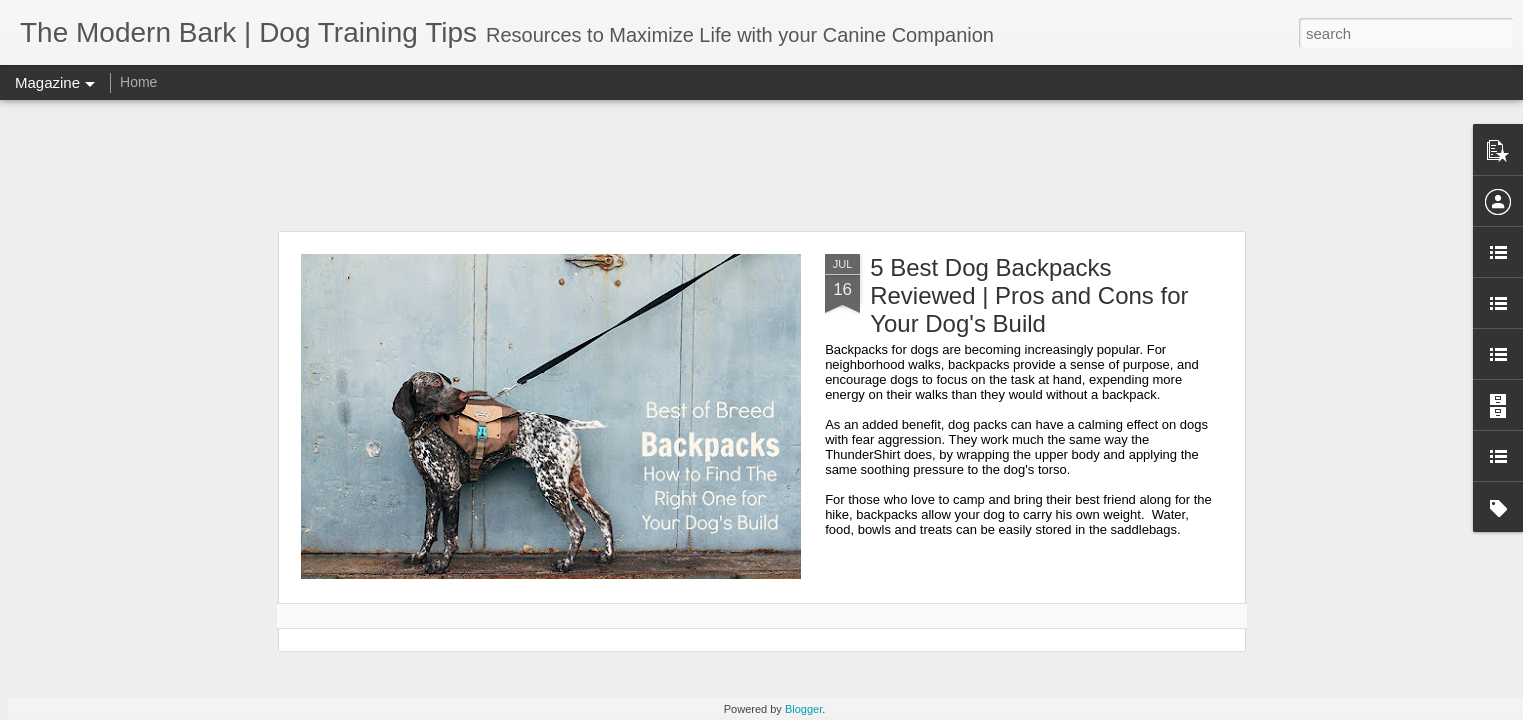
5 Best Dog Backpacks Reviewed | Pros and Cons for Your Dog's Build (1029, 295)
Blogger (803, 709)
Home (138, 82)
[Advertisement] (762, 165)
